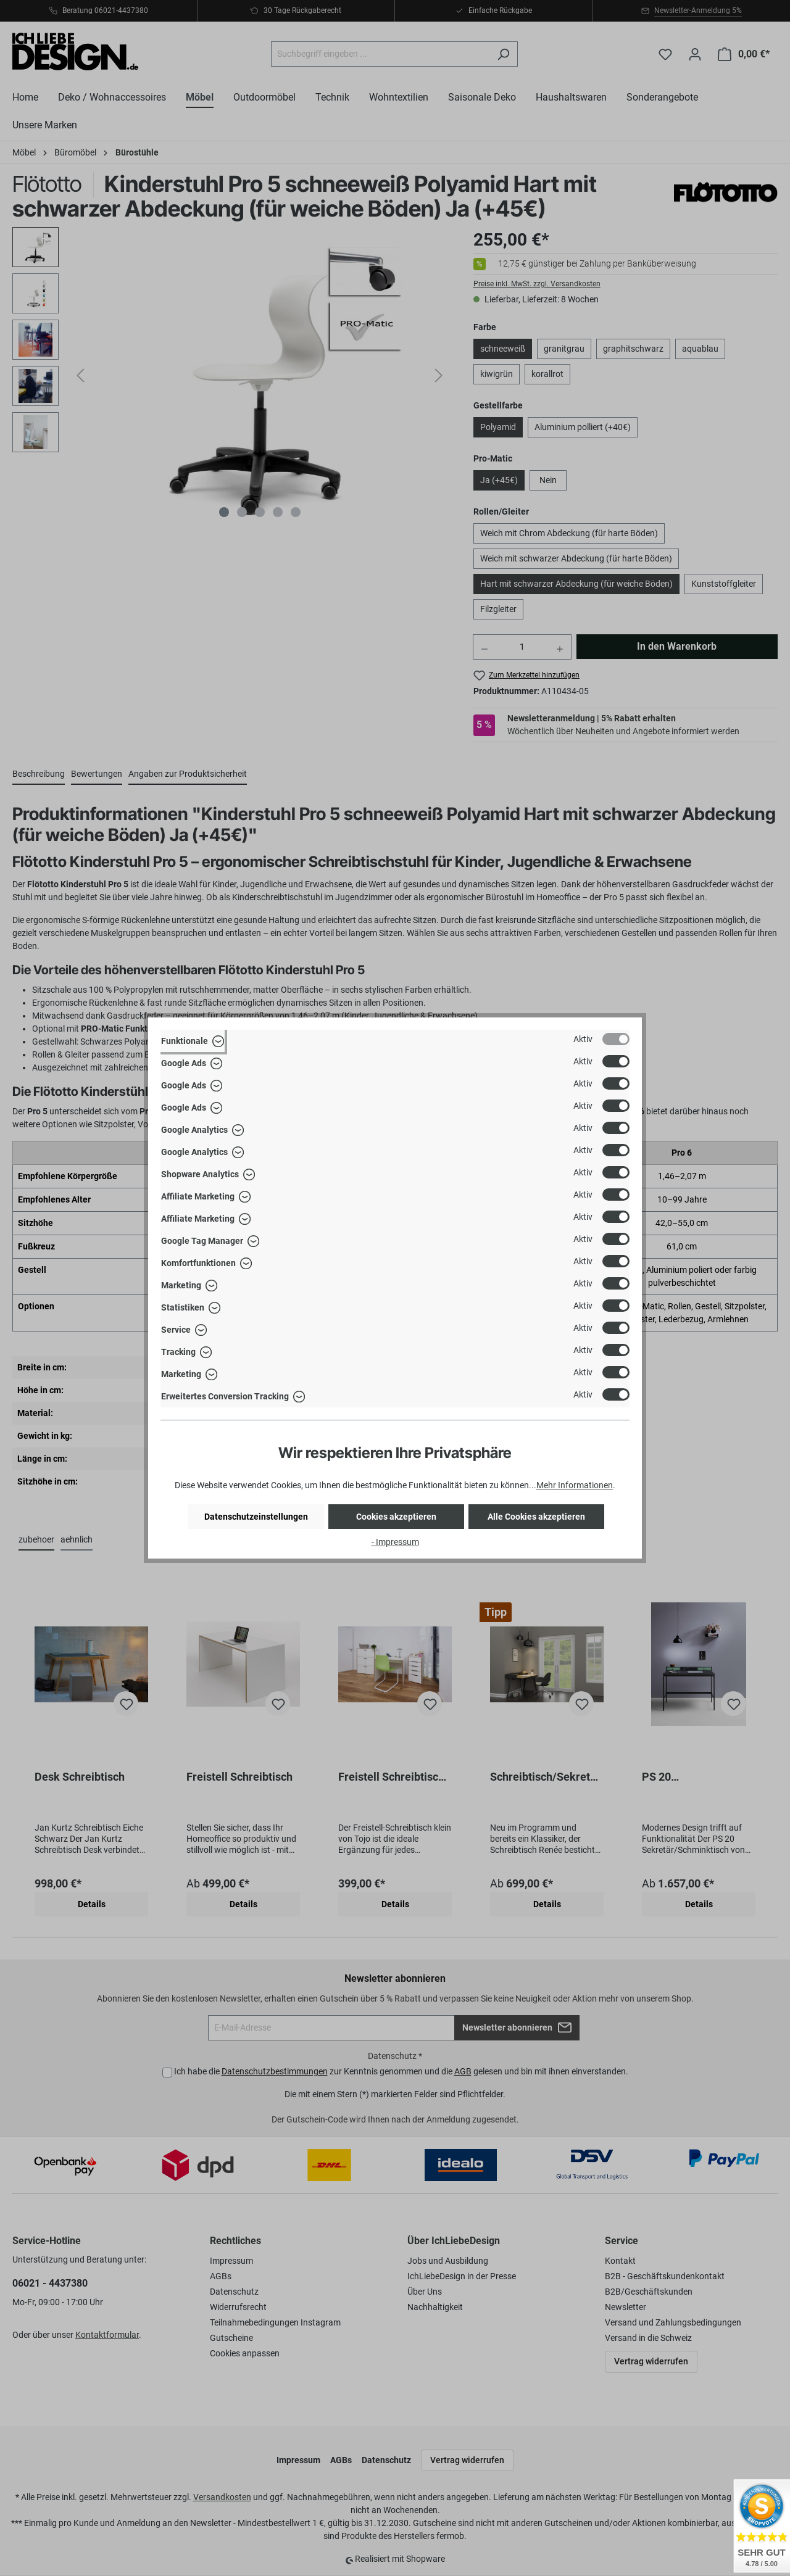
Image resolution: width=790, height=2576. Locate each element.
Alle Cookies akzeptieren (536, 1517)
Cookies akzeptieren (396, 1517)
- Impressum (395, 1542)
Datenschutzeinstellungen (256, 1517)
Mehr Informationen (574, 1485)
